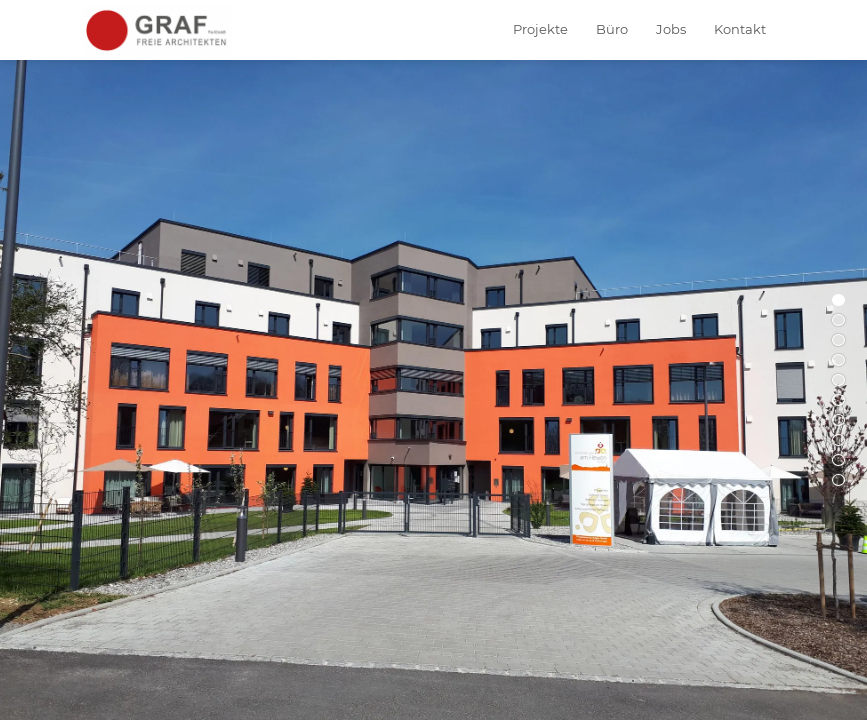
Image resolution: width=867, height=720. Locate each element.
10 (838, 480)
